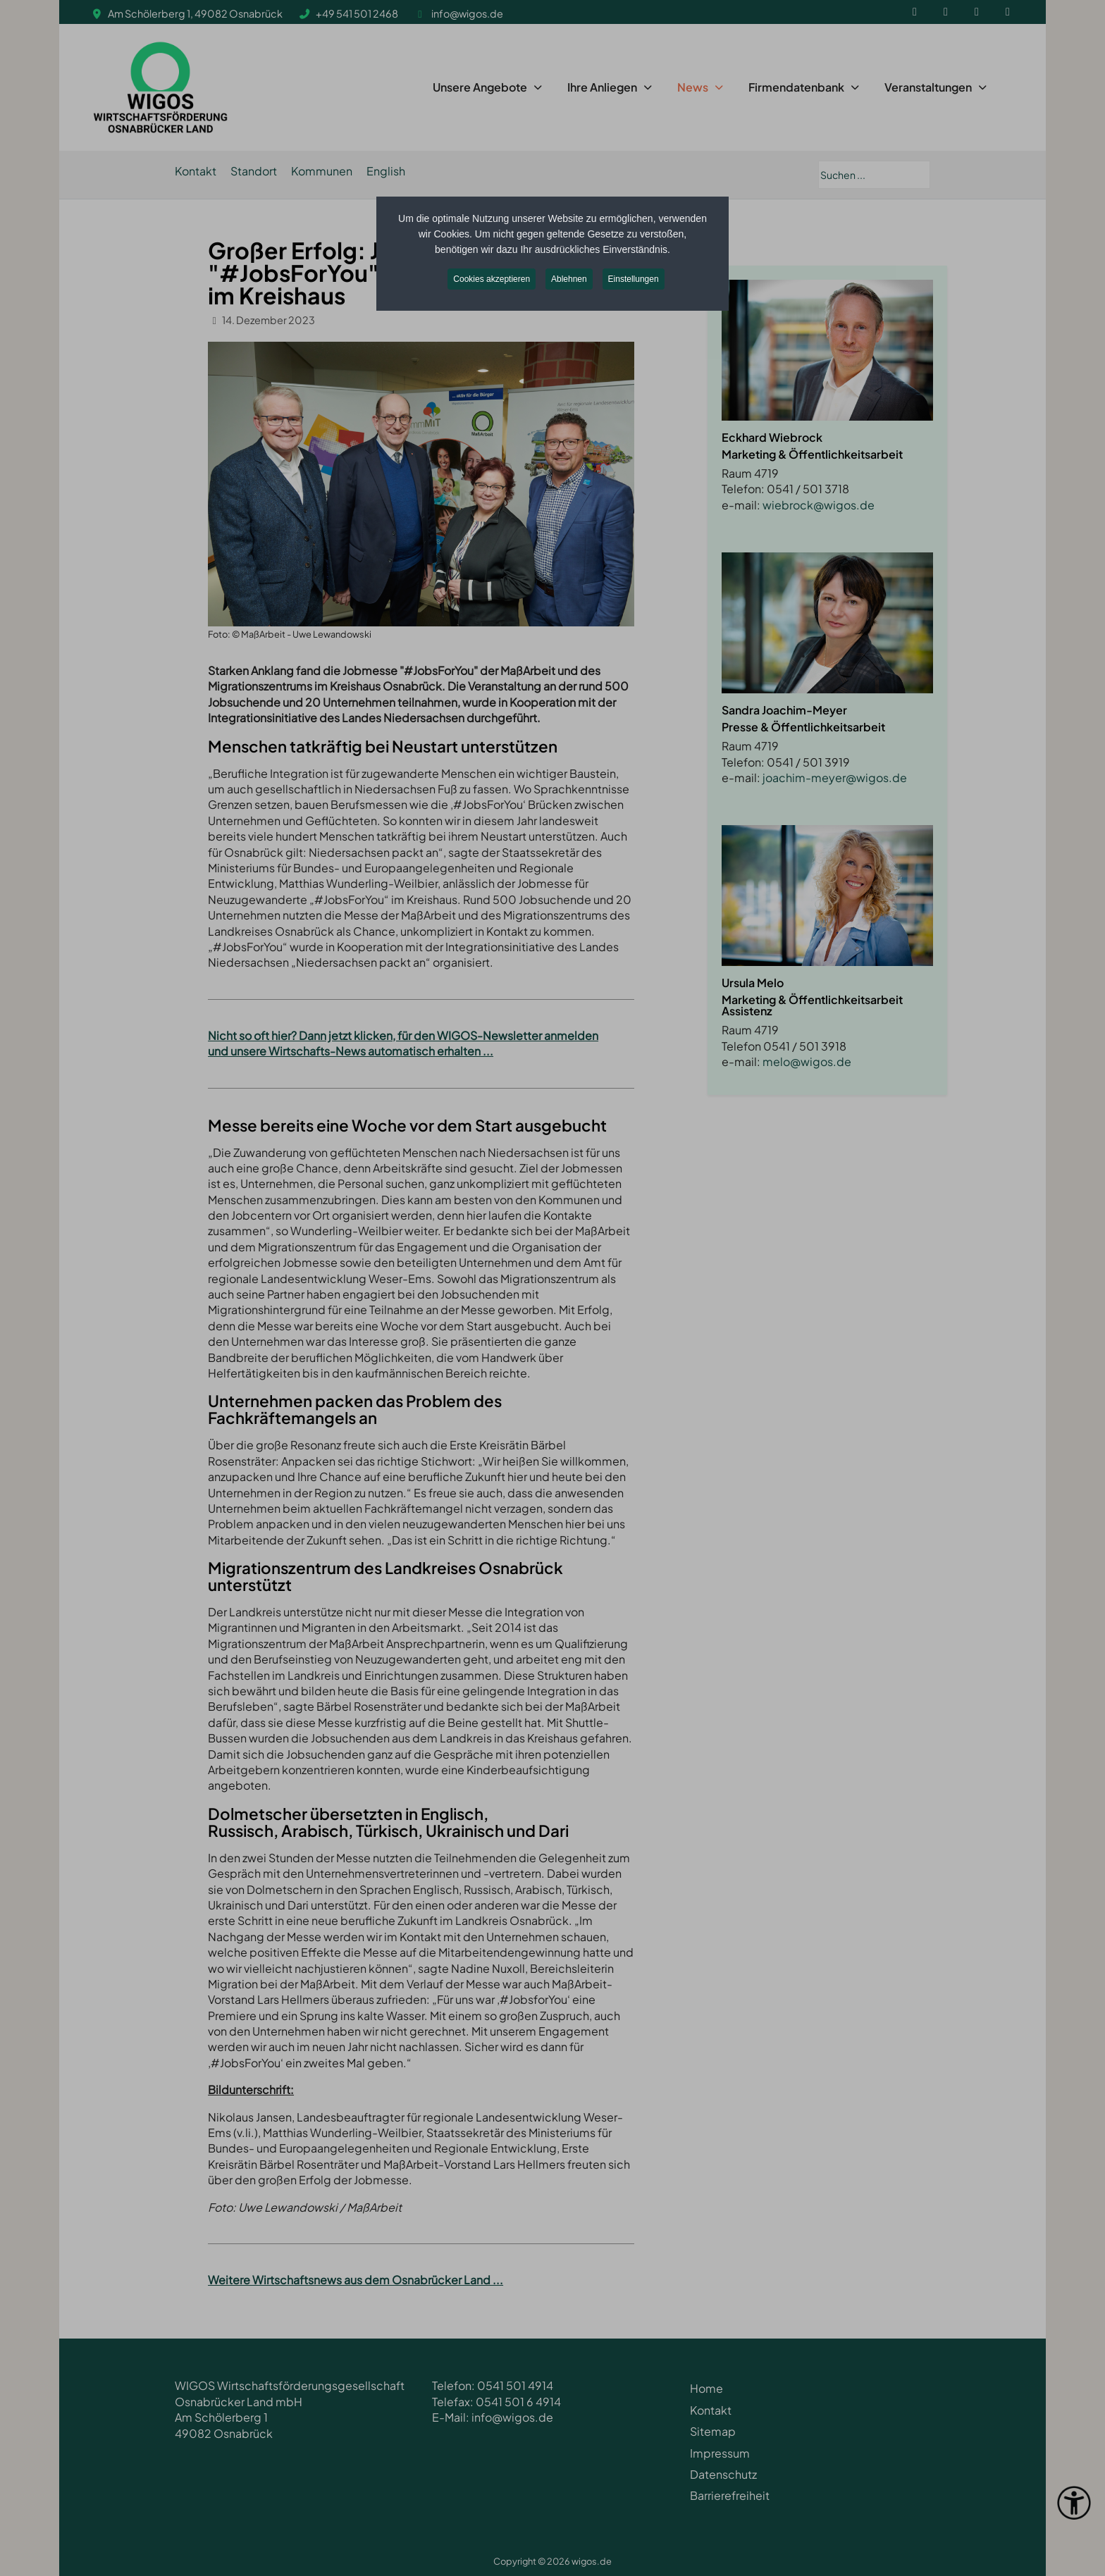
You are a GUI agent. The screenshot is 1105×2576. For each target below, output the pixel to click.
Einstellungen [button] (633, 279)
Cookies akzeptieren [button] (491, 279)
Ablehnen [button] (569, 279)
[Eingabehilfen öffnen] (1074, 2503)
